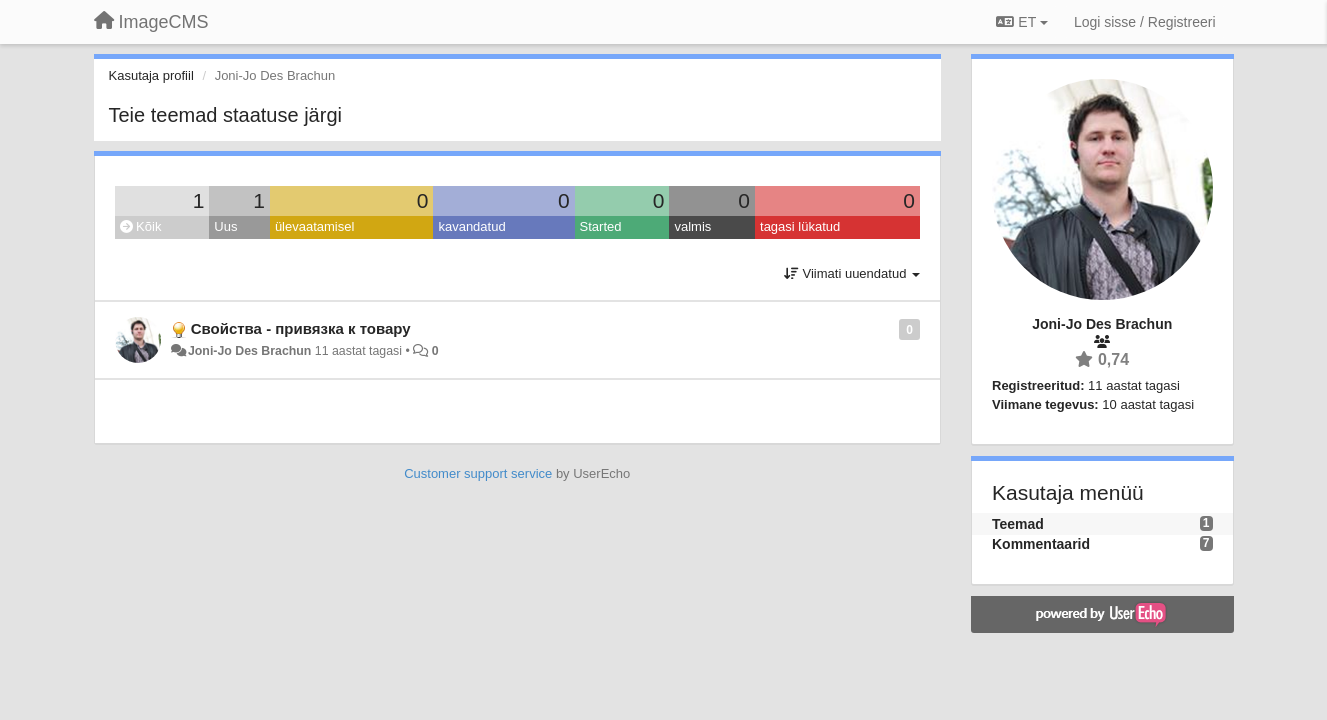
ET (1021, 22)
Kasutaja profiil (151, 75)
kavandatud (471, 226)
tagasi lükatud (800, 226)
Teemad (1018, 524)
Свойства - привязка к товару (301, 328)
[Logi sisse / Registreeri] (1145, 22)
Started (601, 226)
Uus (225, 226)
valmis (692, 226)
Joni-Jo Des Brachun (249, 351)
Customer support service (478, 473)
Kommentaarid (1041, 544)
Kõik (141, 226)
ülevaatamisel (315, 226)
